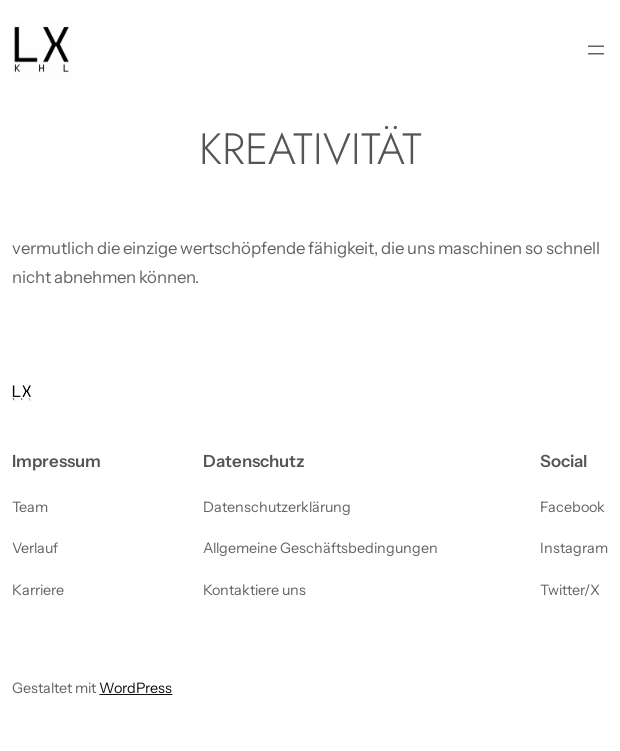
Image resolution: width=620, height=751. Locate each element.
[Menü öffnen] (596, 50)
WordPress (135, 688)
